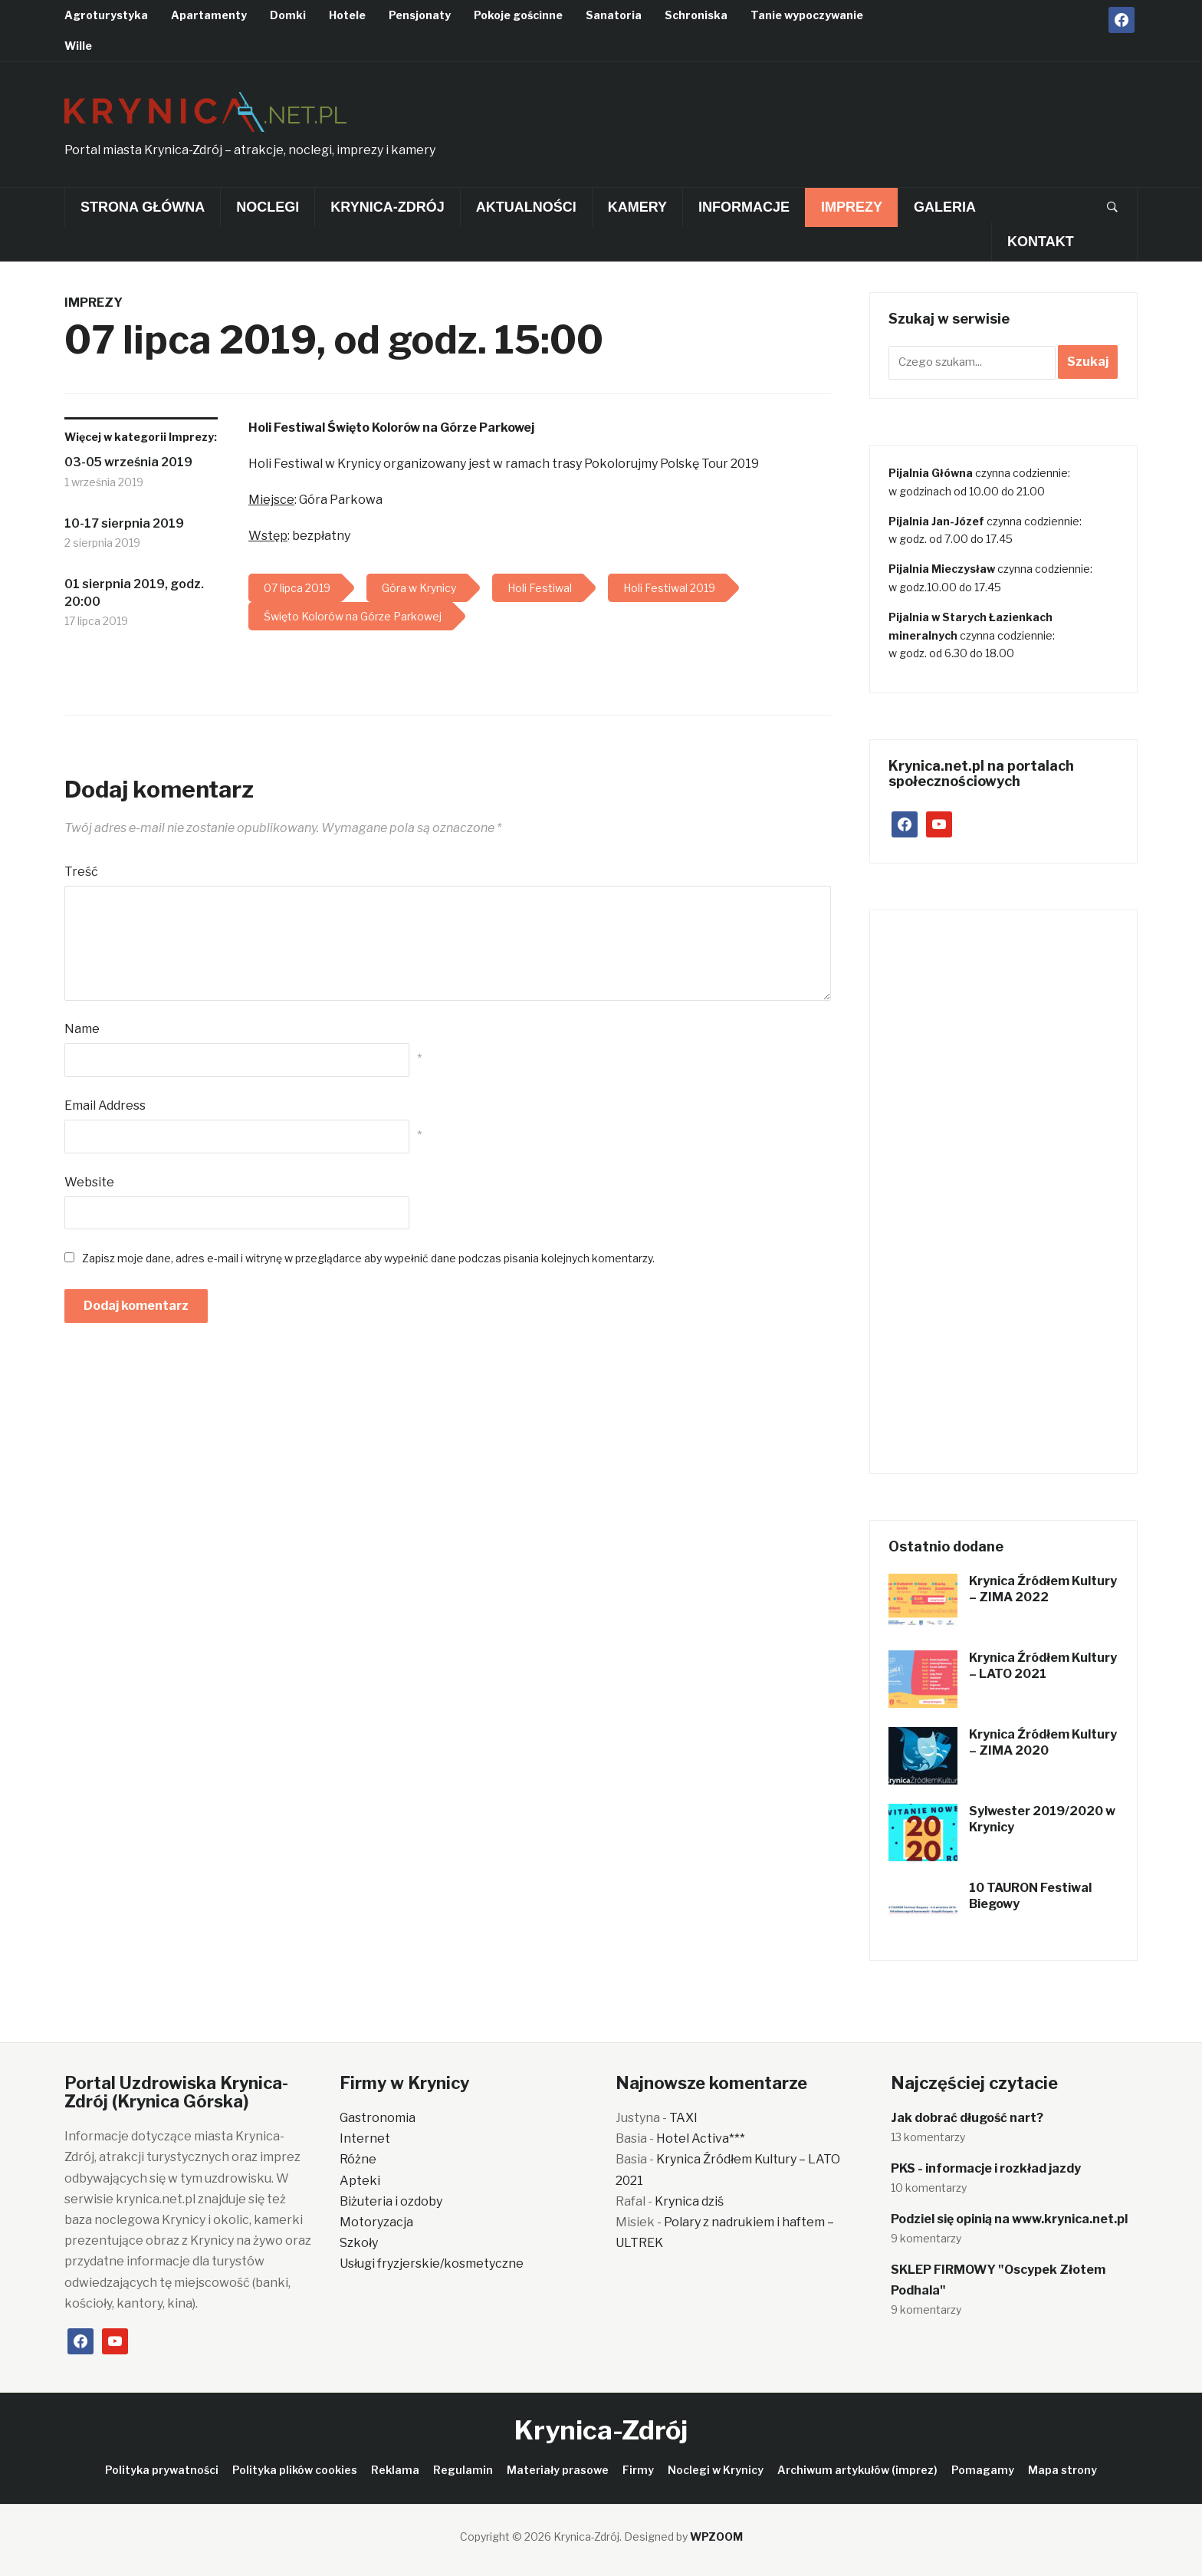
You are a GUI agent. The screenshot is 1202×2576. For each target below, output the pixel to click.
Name (82, 1029)
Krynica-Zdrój (387, 207)
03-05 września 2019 (128, 462)
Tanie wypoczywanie (806, 14)
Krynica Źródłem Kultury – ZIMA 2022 (1043, 1589)
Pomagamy (982, 2469)
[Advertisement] (859, 119)
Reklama (395, 2469)
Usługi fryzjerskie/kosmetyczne (432, 2263)
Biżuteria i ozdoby (391, 2201)
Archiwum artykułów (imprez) (857, 2469)
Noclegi (267, 207)
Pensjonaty (420, 14)
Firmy (638, 2469)
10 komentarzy (929, 2187)
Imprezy (851, 207)
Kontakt (1040, 241)
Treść (81, 871)
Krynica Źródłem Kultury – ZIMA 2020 (1043, 1742)
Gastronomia (377, 2117)
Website (89, 1182)
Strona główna (142, 207)
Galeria (945, 207)
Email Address (105, 1105)
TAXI (683, 2117)
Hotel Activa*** (700, 2138)
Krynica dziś (689, 2201)
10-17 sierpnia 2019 (124, 523)
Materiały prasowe (558, 2469)
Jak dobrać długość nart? (967, 2117)
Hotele (347, 14)
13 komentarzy (928, 2136)
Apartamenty (209, 14)
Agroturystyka (106, 14)
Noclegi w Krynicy (716, 2469)
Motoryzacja (376, 2222)
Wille (78, 45)
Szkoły (359, 2242)
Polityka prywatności (161, 2469)
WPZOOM (716, 2536)
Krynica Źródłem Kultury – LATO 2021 (1043, 1665)
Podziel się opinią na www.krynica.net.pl (1009, 2219)
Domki (288, 14)
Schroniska (696, 14)
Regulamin (463, 2469)
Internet (365, 2138)
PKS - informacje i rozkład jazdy (986, 2168)
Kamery (637, 207)
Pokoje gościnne (518, 14)
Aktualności (526, 207)
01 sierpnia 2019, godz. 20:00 (134, 592)
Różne (358, 2159)
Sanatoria (614, 14)
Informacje (744, 207)
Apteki (360, 2180)
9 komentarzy (926, 2238)
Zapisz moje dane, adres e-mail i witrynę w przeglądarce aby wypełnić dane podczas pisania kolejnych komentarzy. (368, 1258)
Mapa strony (1062, 2469)
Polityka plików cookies (294, 2469)
